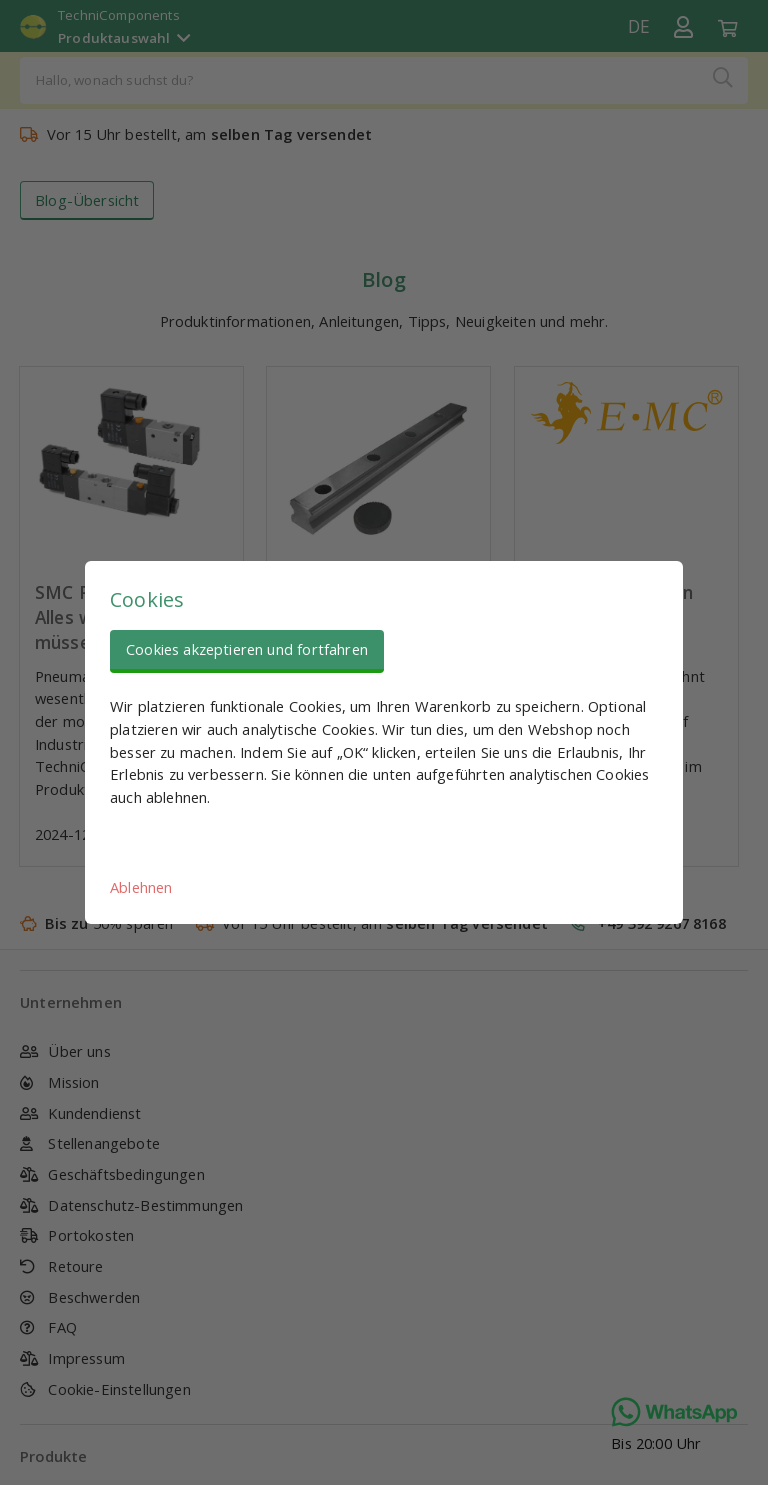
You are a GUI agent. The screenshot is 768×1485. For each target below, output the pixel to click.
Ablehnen (141, 887)
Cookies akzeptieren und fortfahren (247, 649)
